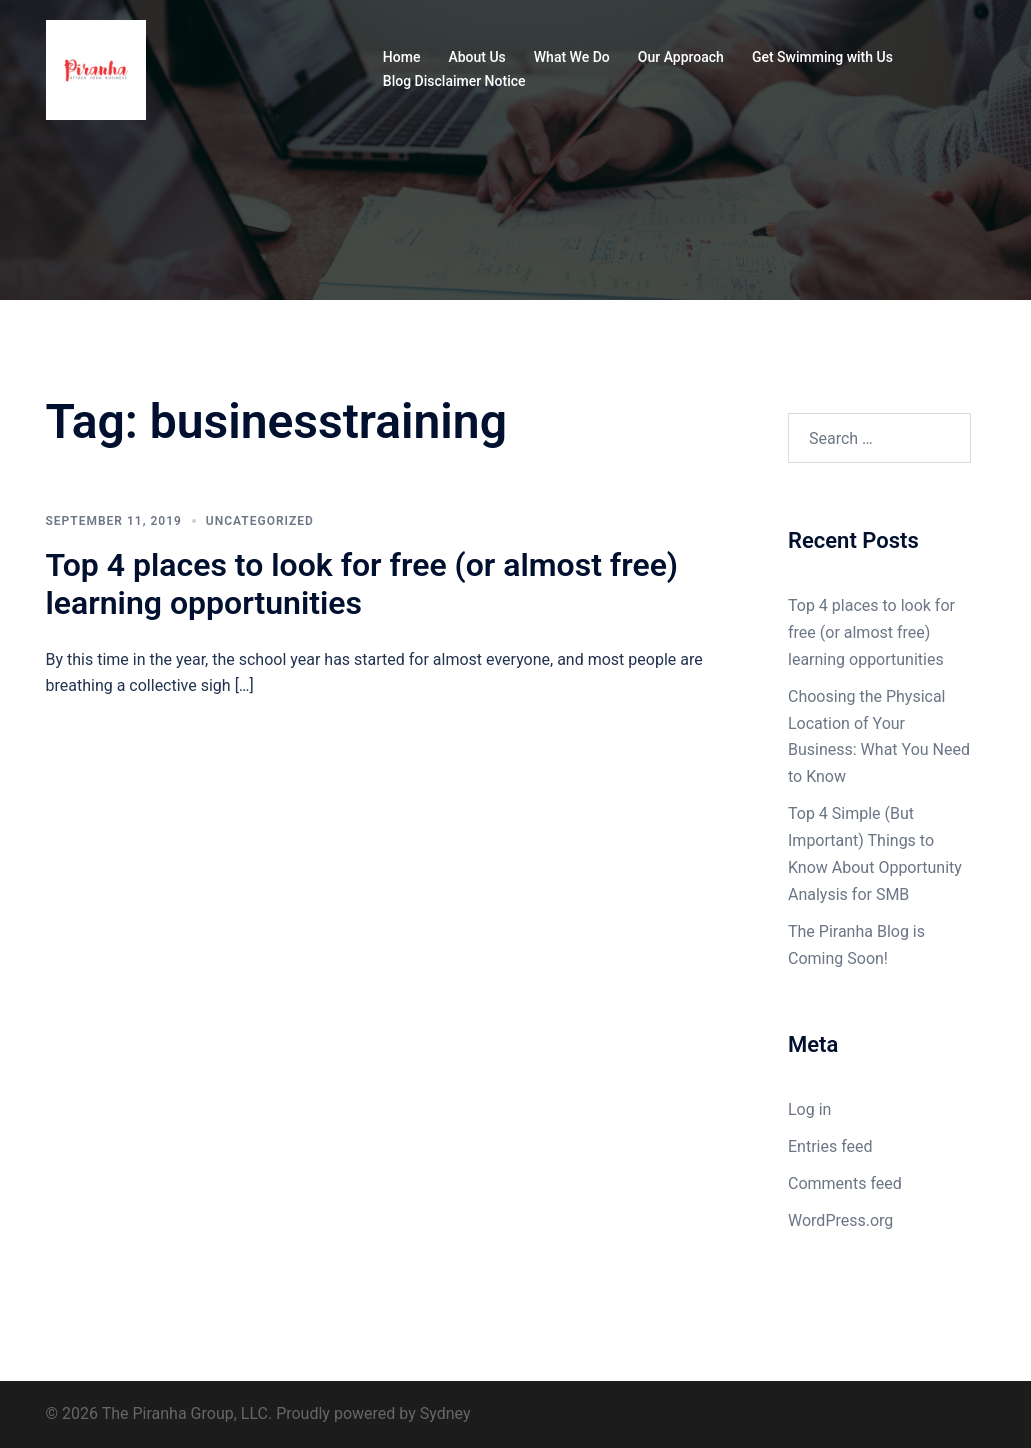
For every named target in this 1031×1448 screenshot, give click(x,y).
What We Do (572, 57)
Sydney (445, 1413)
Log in (809, 1109)
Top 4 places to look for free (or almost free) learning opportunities (362, 584)
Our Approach (681, 57)
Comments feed (845, 1183)
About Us (476, 57)
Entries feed (830, 1146)
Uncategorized (260, 521)
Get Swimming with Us (822, 57)
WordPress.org (840, 1220)
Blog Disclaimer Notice (454, 81)
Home (402, 57)
